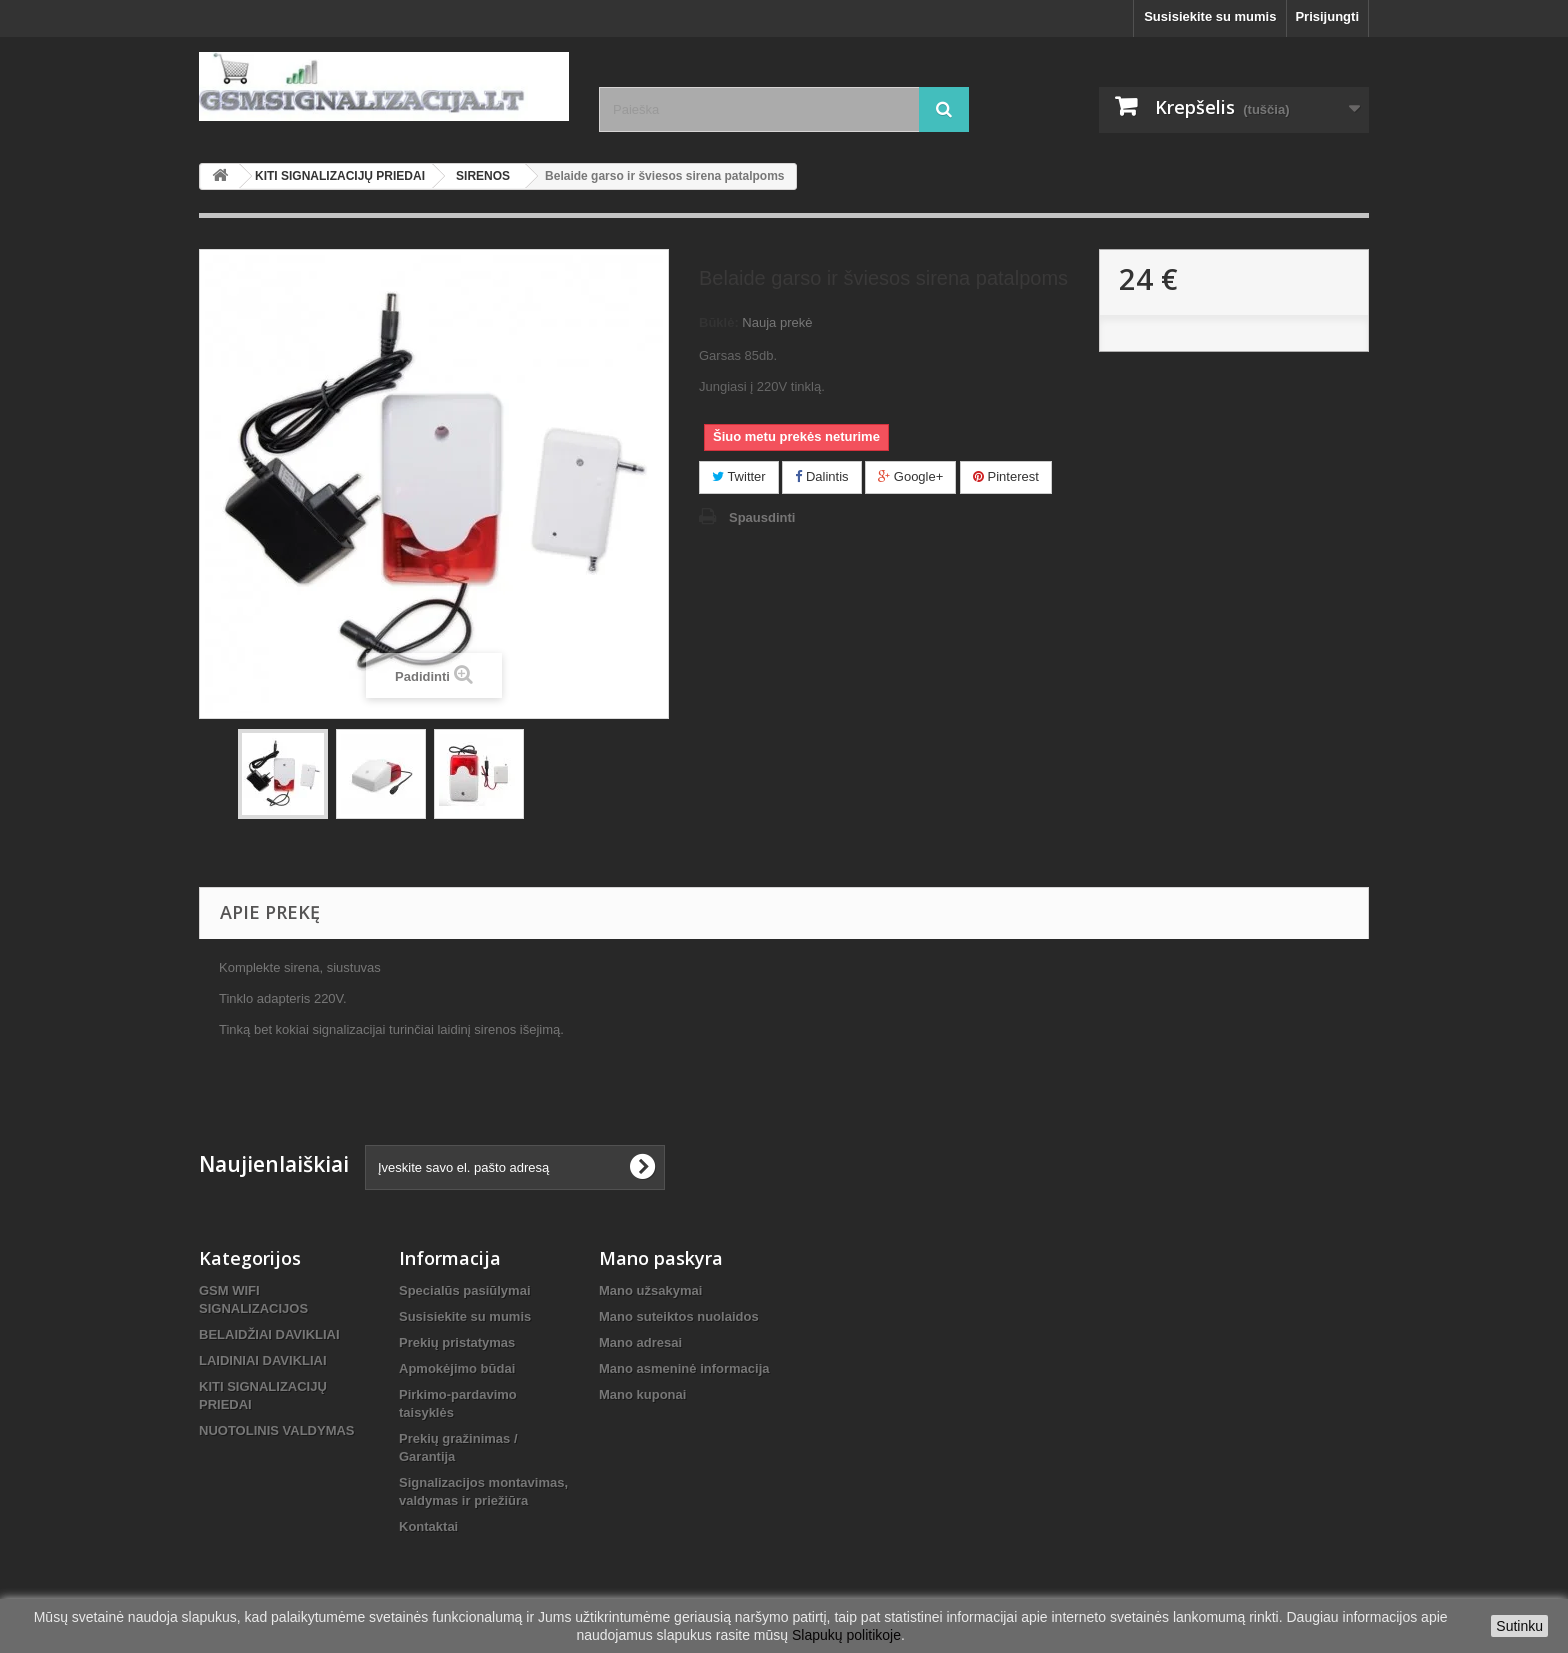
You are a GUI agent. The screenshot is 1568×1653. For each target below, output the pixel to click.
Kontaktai (428, 1526)
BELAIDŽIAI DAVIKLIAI (269, 1334)
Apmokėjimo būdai (457, 1368)
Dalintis (821, 476)
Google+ (910, 476)
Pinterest (1006, 476)
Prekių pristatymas (457, 1342)
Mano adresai (640, 1342)
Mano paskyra (661, 1258)
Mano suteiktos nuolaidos (679, 1316)
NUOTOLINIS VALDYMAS (277, 1430)
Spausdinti (762, 517)
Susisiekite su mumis (1210, 16)
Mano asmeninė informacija (684, 1368)
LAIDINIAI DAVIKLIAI (263, 1360)
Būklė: (719, 322)
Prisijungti (1327, 16)
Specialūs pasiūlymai (465, 1290)
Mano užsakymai (650, 1290)
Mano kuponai (642, 1394)
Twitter (739, 476)
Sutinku (1519, 1626)
